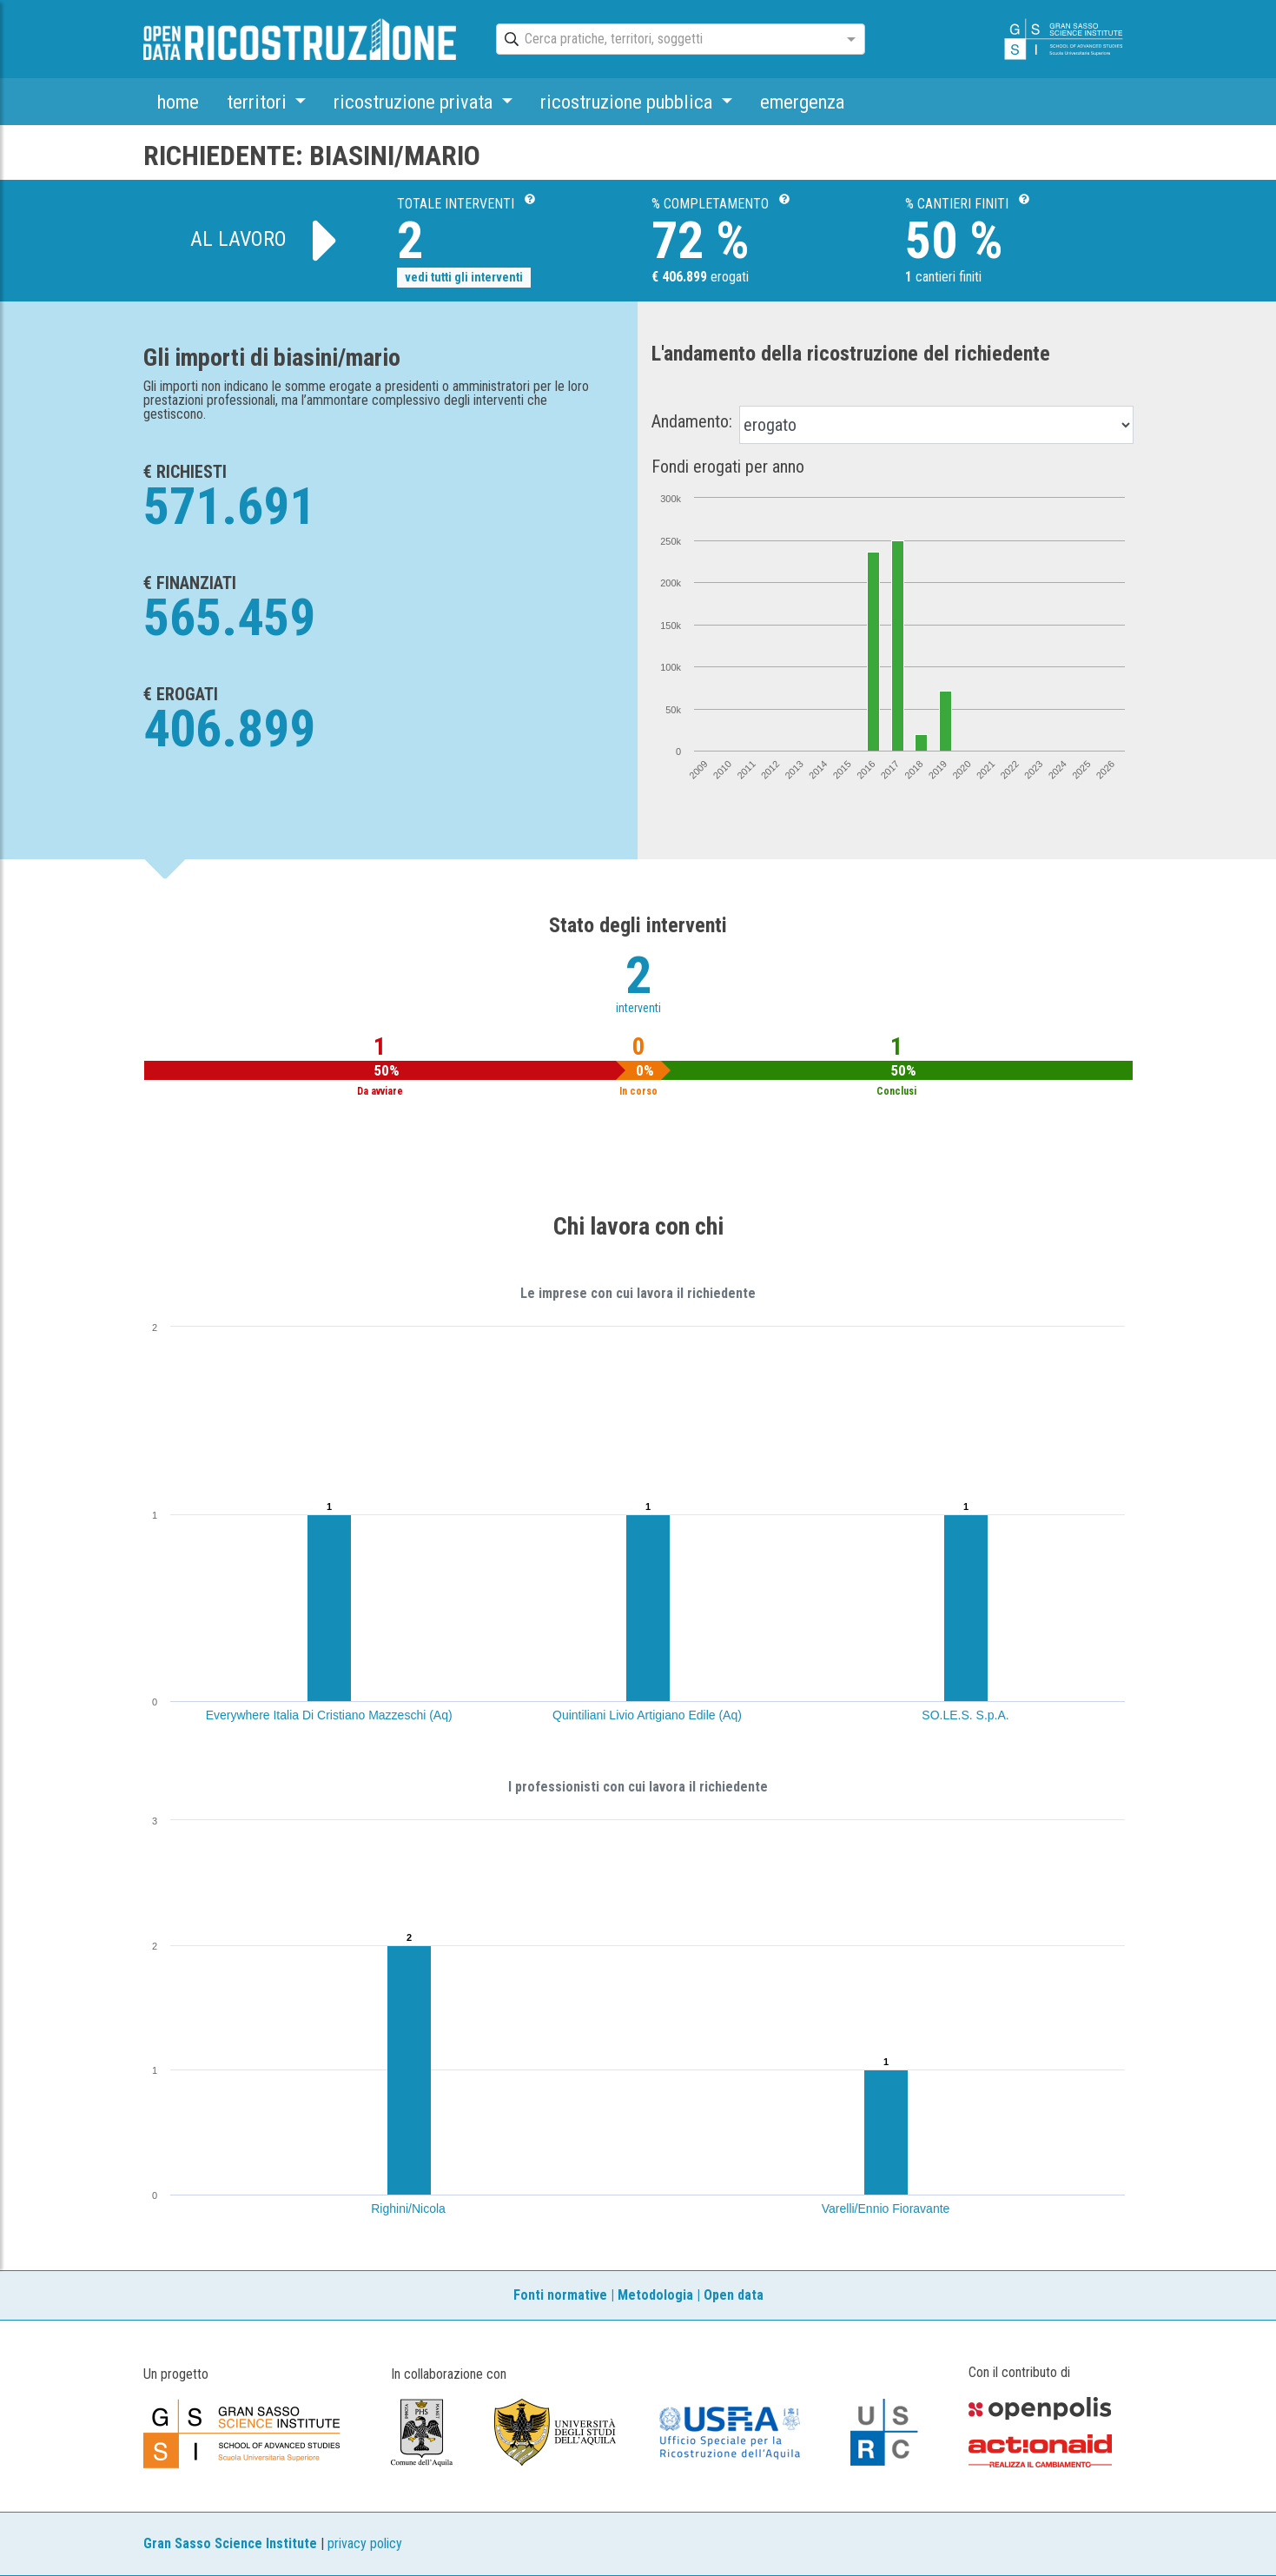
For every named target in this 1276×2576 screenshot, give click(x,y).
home (178, 101)
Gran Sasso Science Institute (230, 2543)
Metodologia (655, 2295)
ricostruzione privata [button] (415, 101)
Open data (734, 2295)
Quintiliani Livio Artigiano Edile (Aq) (647, 1715)
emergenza (802, 101)
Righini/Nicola (408, 2208)
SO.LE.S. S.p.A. (965, 1715)
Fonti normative (560, 2295)
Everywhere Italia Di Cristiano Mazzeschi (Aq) (329, 1715)
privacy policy (364, 2543)
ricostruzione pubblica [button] (628, 101)
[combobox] (665, 40)
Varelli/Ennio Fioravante (886, 2208)
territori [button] (259, 101)
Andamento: (691, 421)
